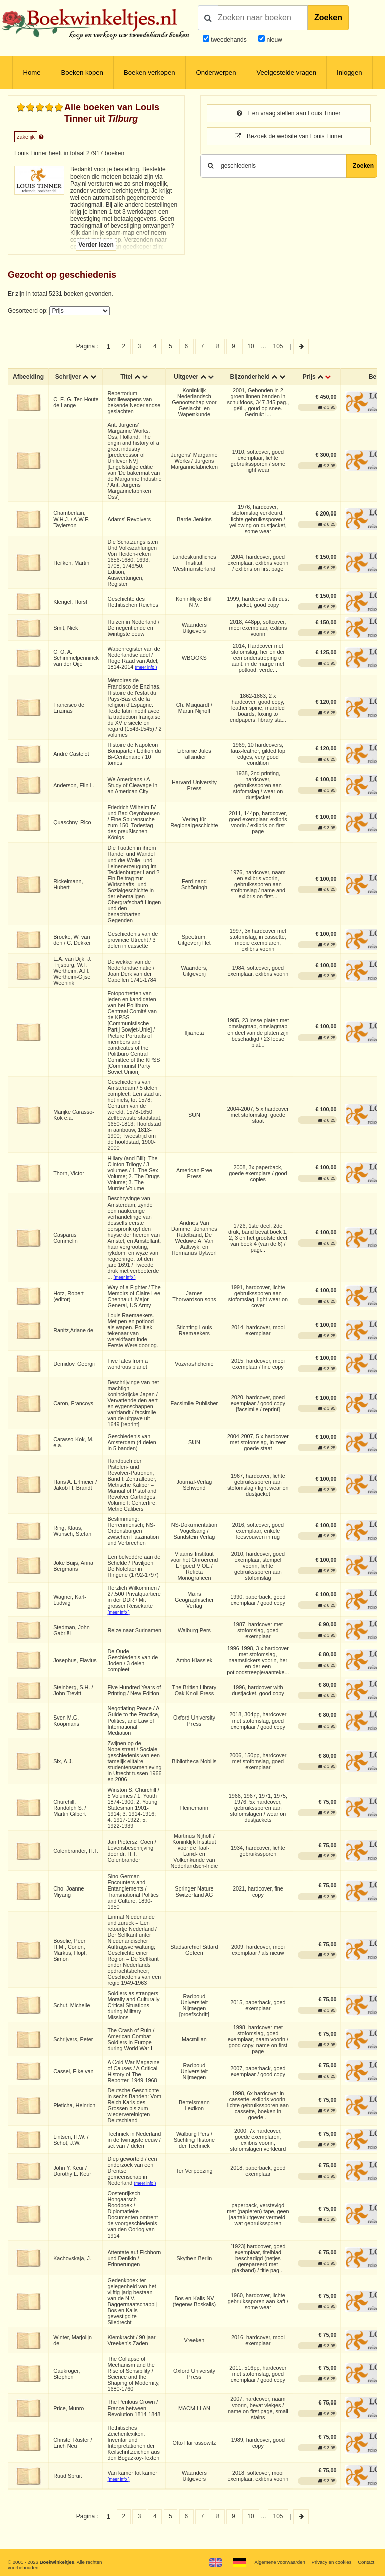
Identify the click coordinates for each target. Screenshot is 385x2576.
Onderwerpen (216, 72)
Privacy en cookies (331, 2562)
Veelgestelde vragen (286, 72)
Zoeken (328, 17)
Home (31, 72)
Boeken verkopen (149, 72)
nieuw (273, 39)
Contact (366, 2562)
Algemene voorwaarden (279, 2562)
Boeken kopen (82, 72)
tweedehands (228, 39)
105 (278, 346)
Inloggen (349, 72)
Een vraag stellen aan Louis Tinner (288, 113)
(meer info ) (146, 667)
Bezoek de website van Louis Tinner (289, 136)
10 (250, 346)
